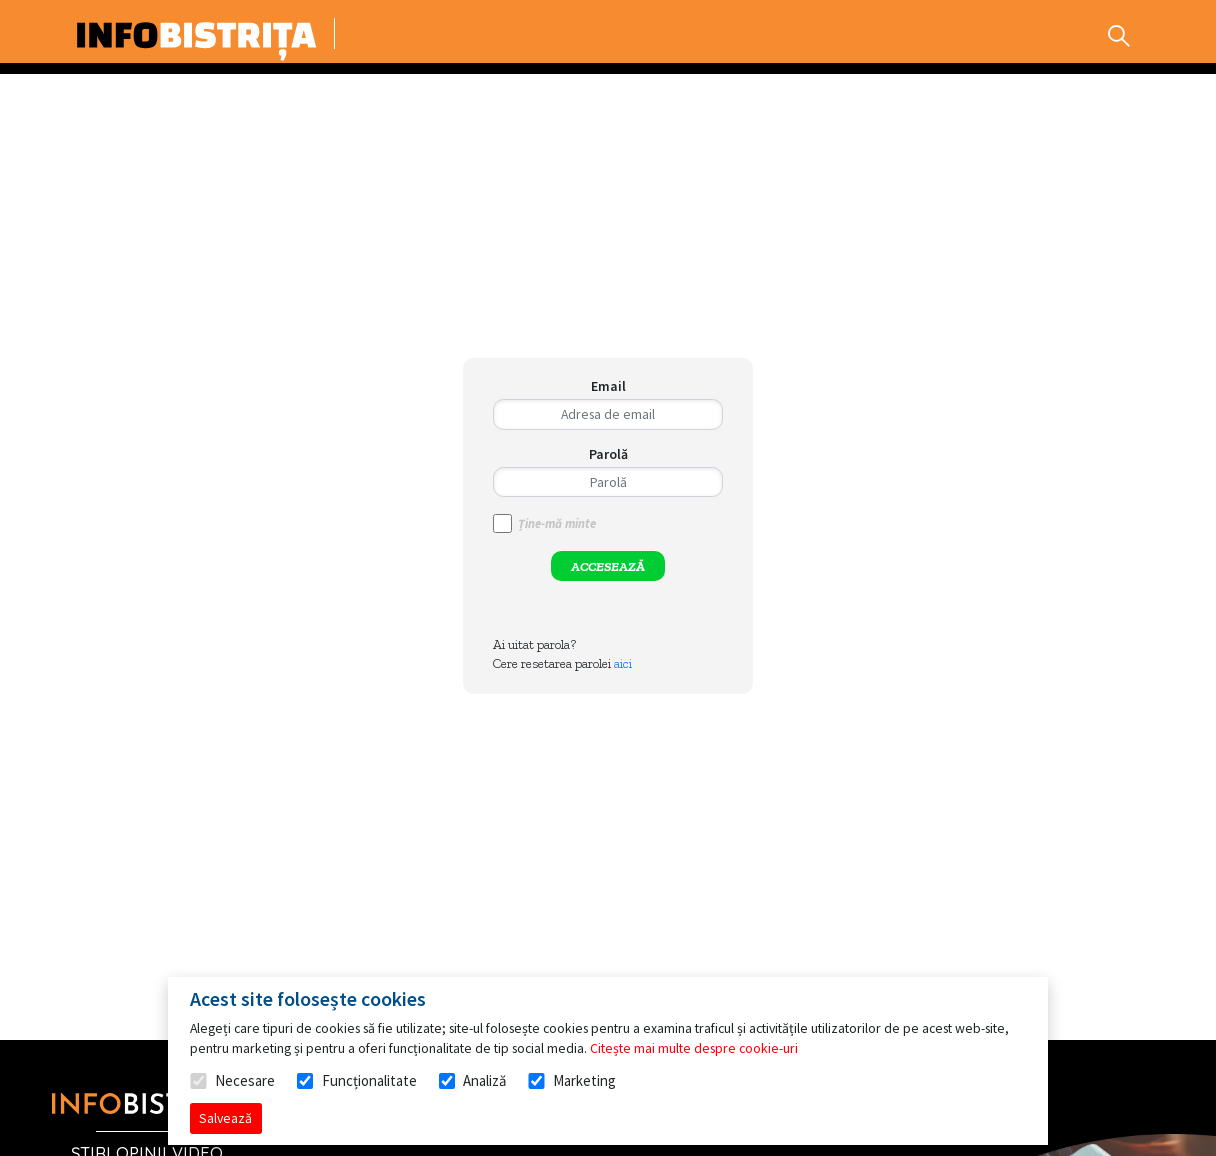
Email (608, 386)
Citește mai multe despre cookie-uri (694, 1048)
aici (623, 663)
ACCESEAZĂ (608, 566)
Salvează (225, 1118)
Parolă (608, 454)
